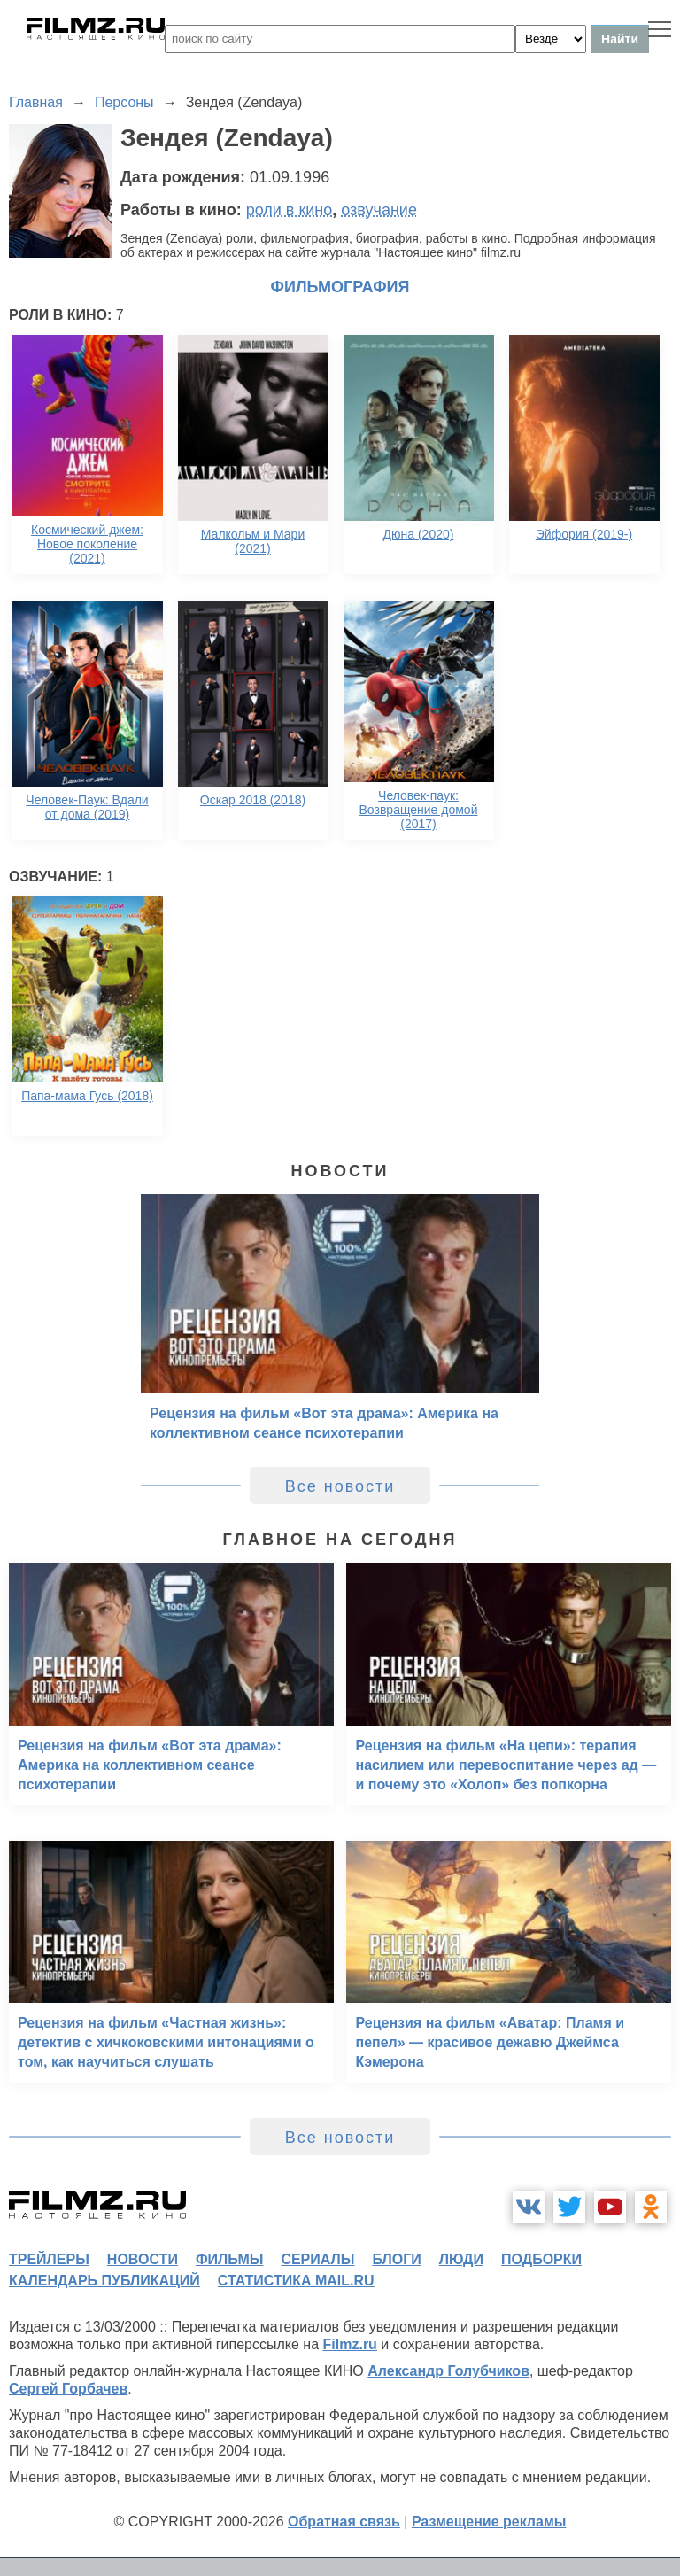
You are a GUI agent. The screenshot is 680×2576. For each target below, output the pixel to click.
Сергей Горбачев (68, 2388)
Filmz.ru (350, 2344)
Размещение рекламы (489, 2521)
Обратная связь (344, 2521)
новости (142, 2259)
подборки (541, 2259)
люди (461, 2259)
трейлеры (49, 2259)
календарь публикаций (104, 2280)
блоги (396, 2259)
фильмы (229, 2259)
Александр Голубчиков (448, 2370)
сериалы (317, 2259)
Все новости (340, 1486)
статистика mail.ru (296, 2280)
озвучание (379, 210)
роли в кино (289, 210)
